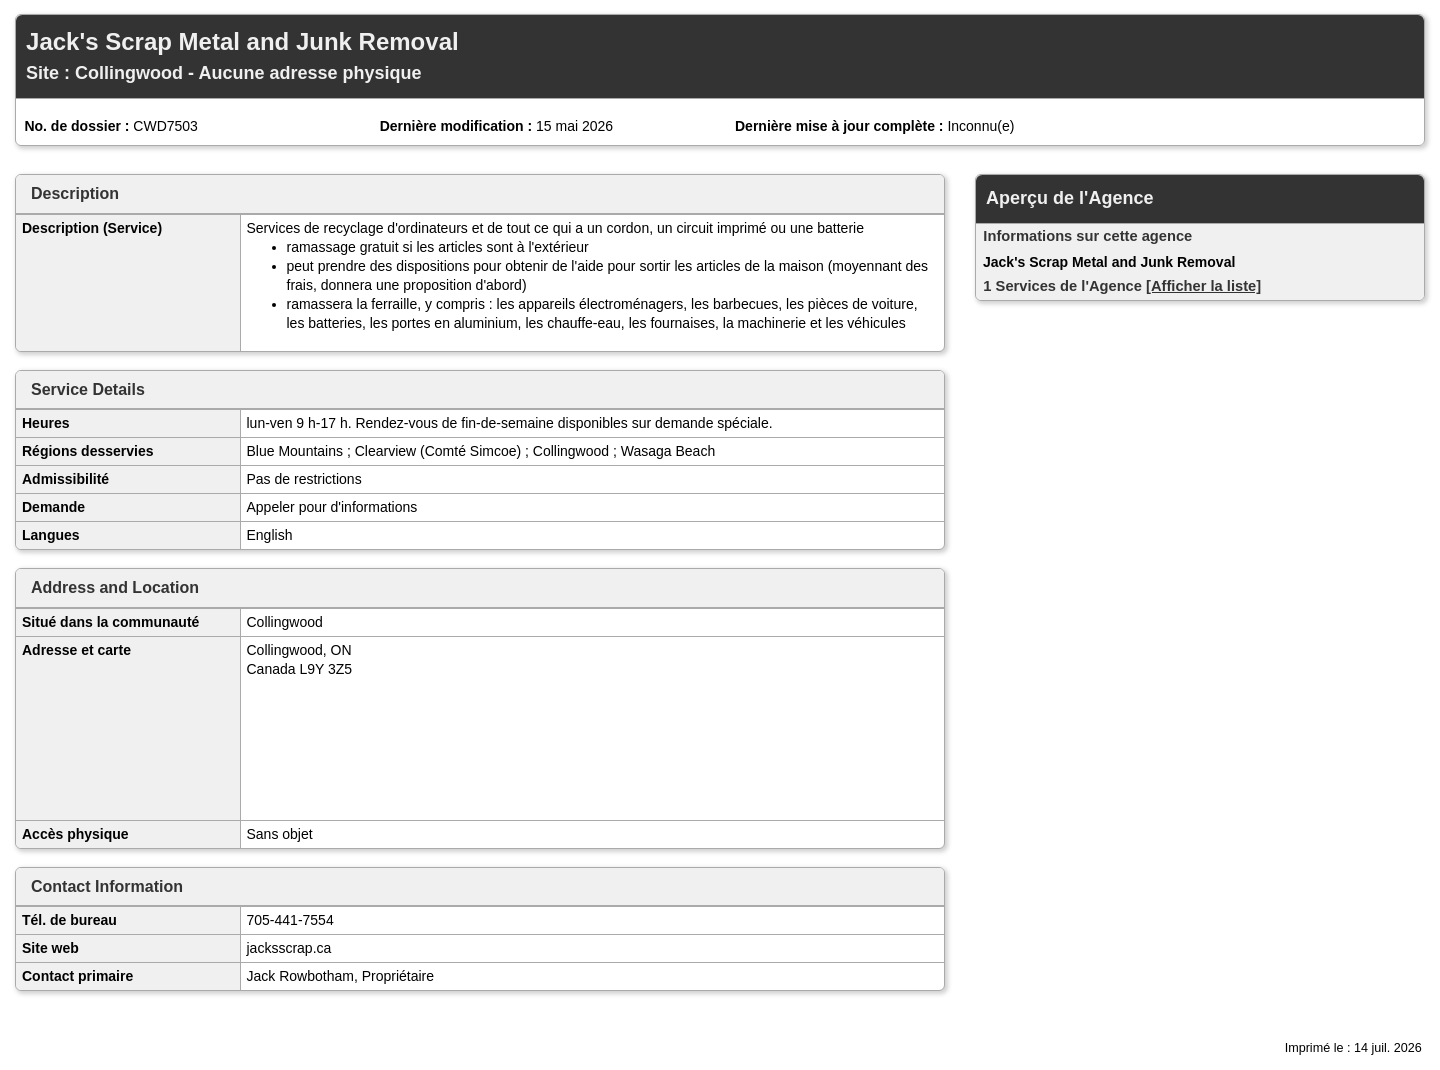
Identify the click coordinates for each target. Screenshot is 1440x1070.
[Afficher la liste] (1203, 286)
